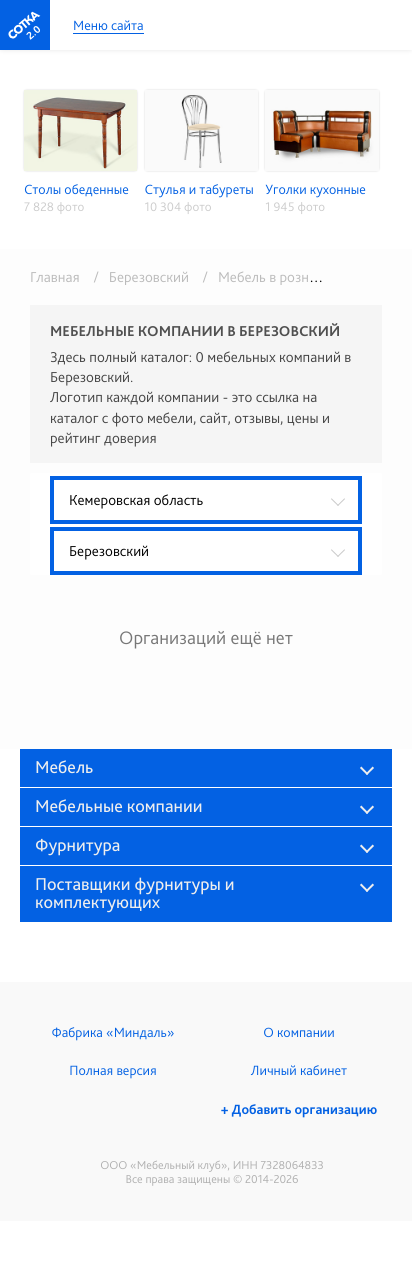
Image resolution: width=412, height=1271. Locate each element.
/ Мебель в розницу (263, 277)
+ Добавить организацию (299, 1110)
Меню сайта (108, 26)
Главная (55, 277)
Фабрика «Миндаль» (113, 1033)
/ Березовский (137, 277)
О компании (298, 1033)
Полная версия (112, 1071)
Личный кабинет (299, 1071)
